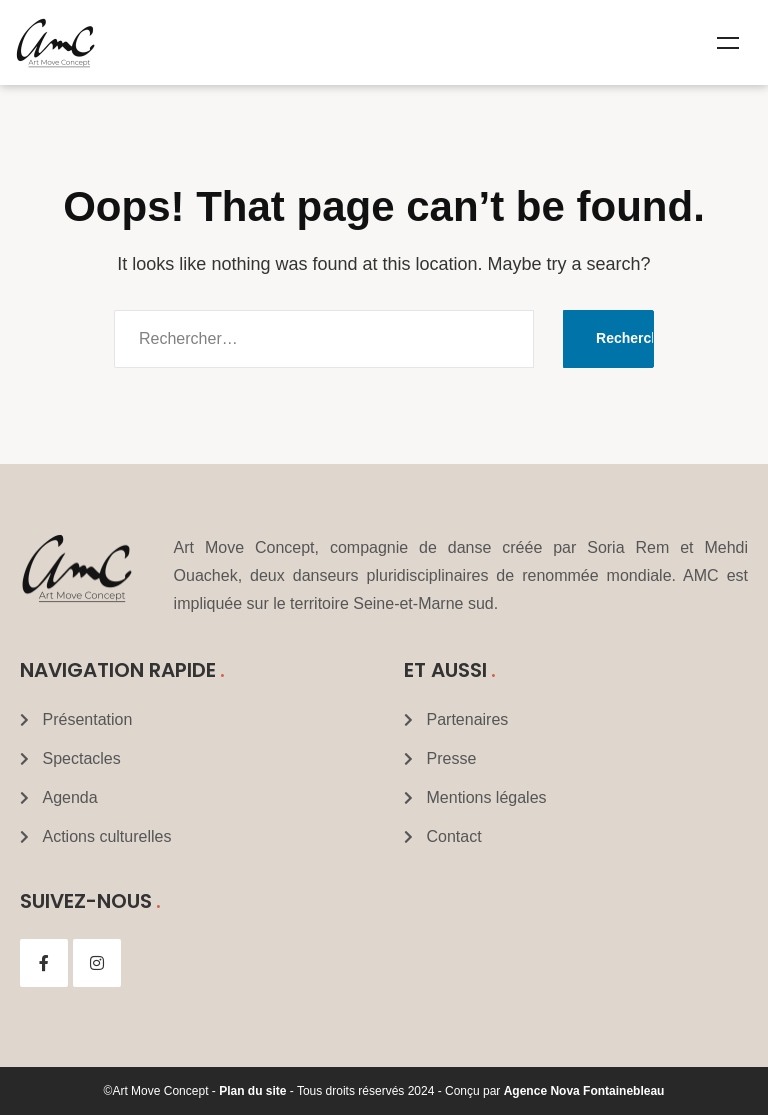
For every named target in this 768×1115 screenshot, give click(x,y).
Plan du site (252, 1091)
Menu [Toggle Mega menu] (728, 43)
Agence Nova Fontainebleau (584, 1091)
